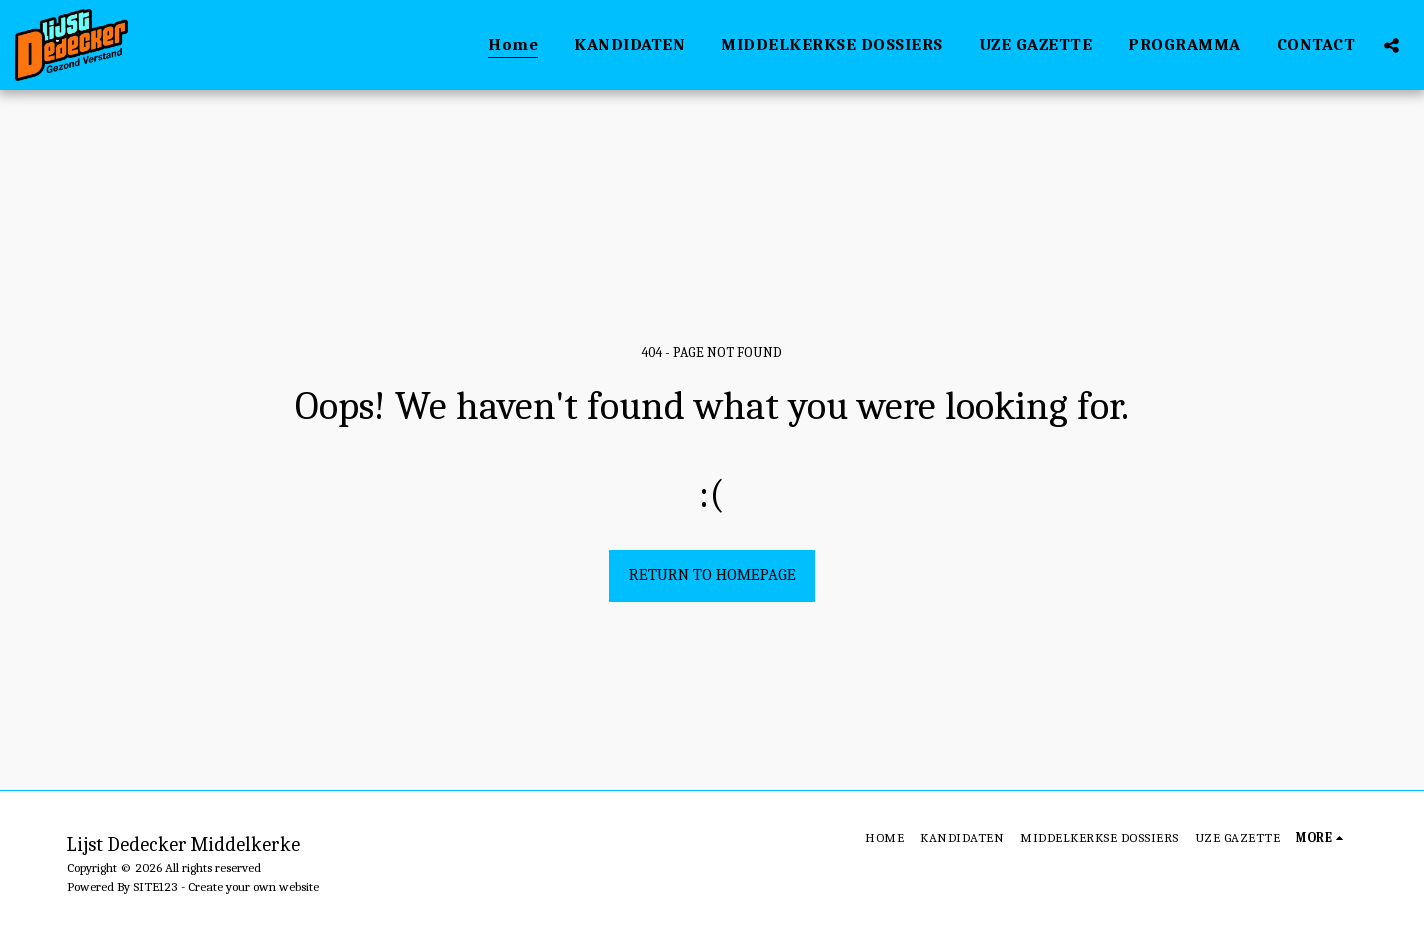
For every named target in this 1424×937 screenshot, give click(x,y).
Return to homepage (712, 574)
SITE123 (155, 886)
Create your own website (253, 886)
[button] (1391, 45)
